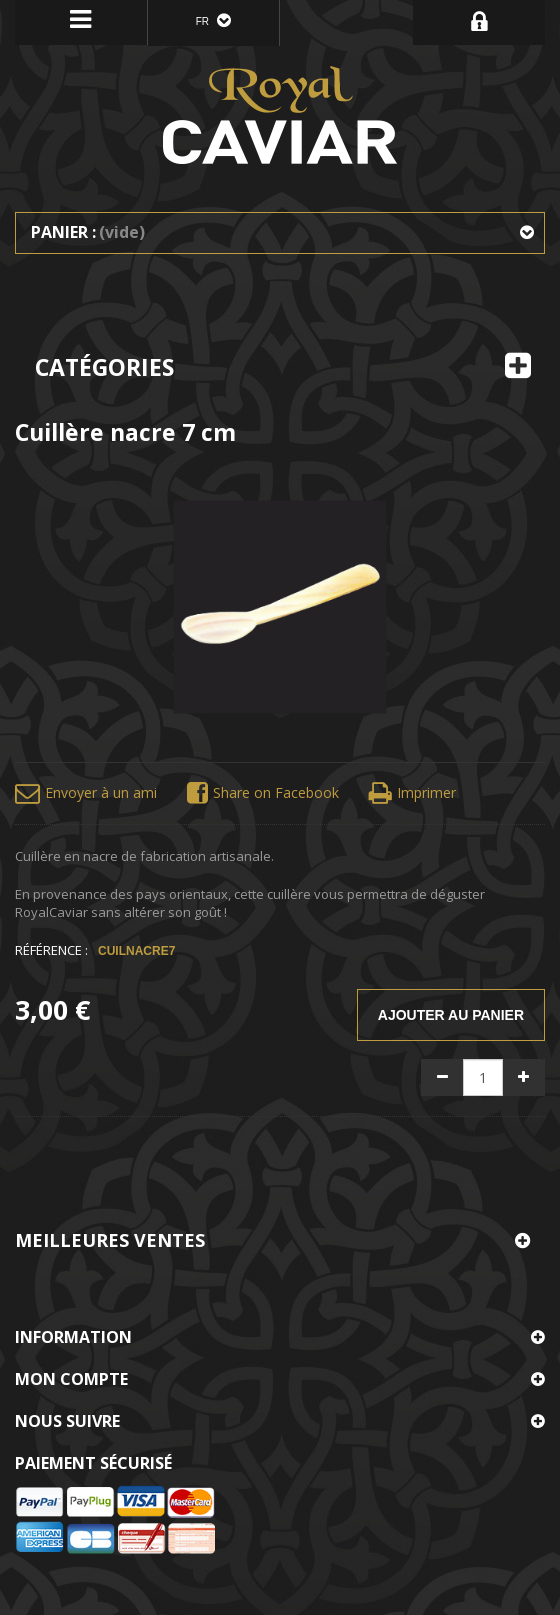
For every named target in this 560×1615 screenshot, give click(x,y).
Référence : (51, 950)
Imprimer (412, 793)
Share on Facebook (263, 793)
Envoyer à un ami (86, 793)
